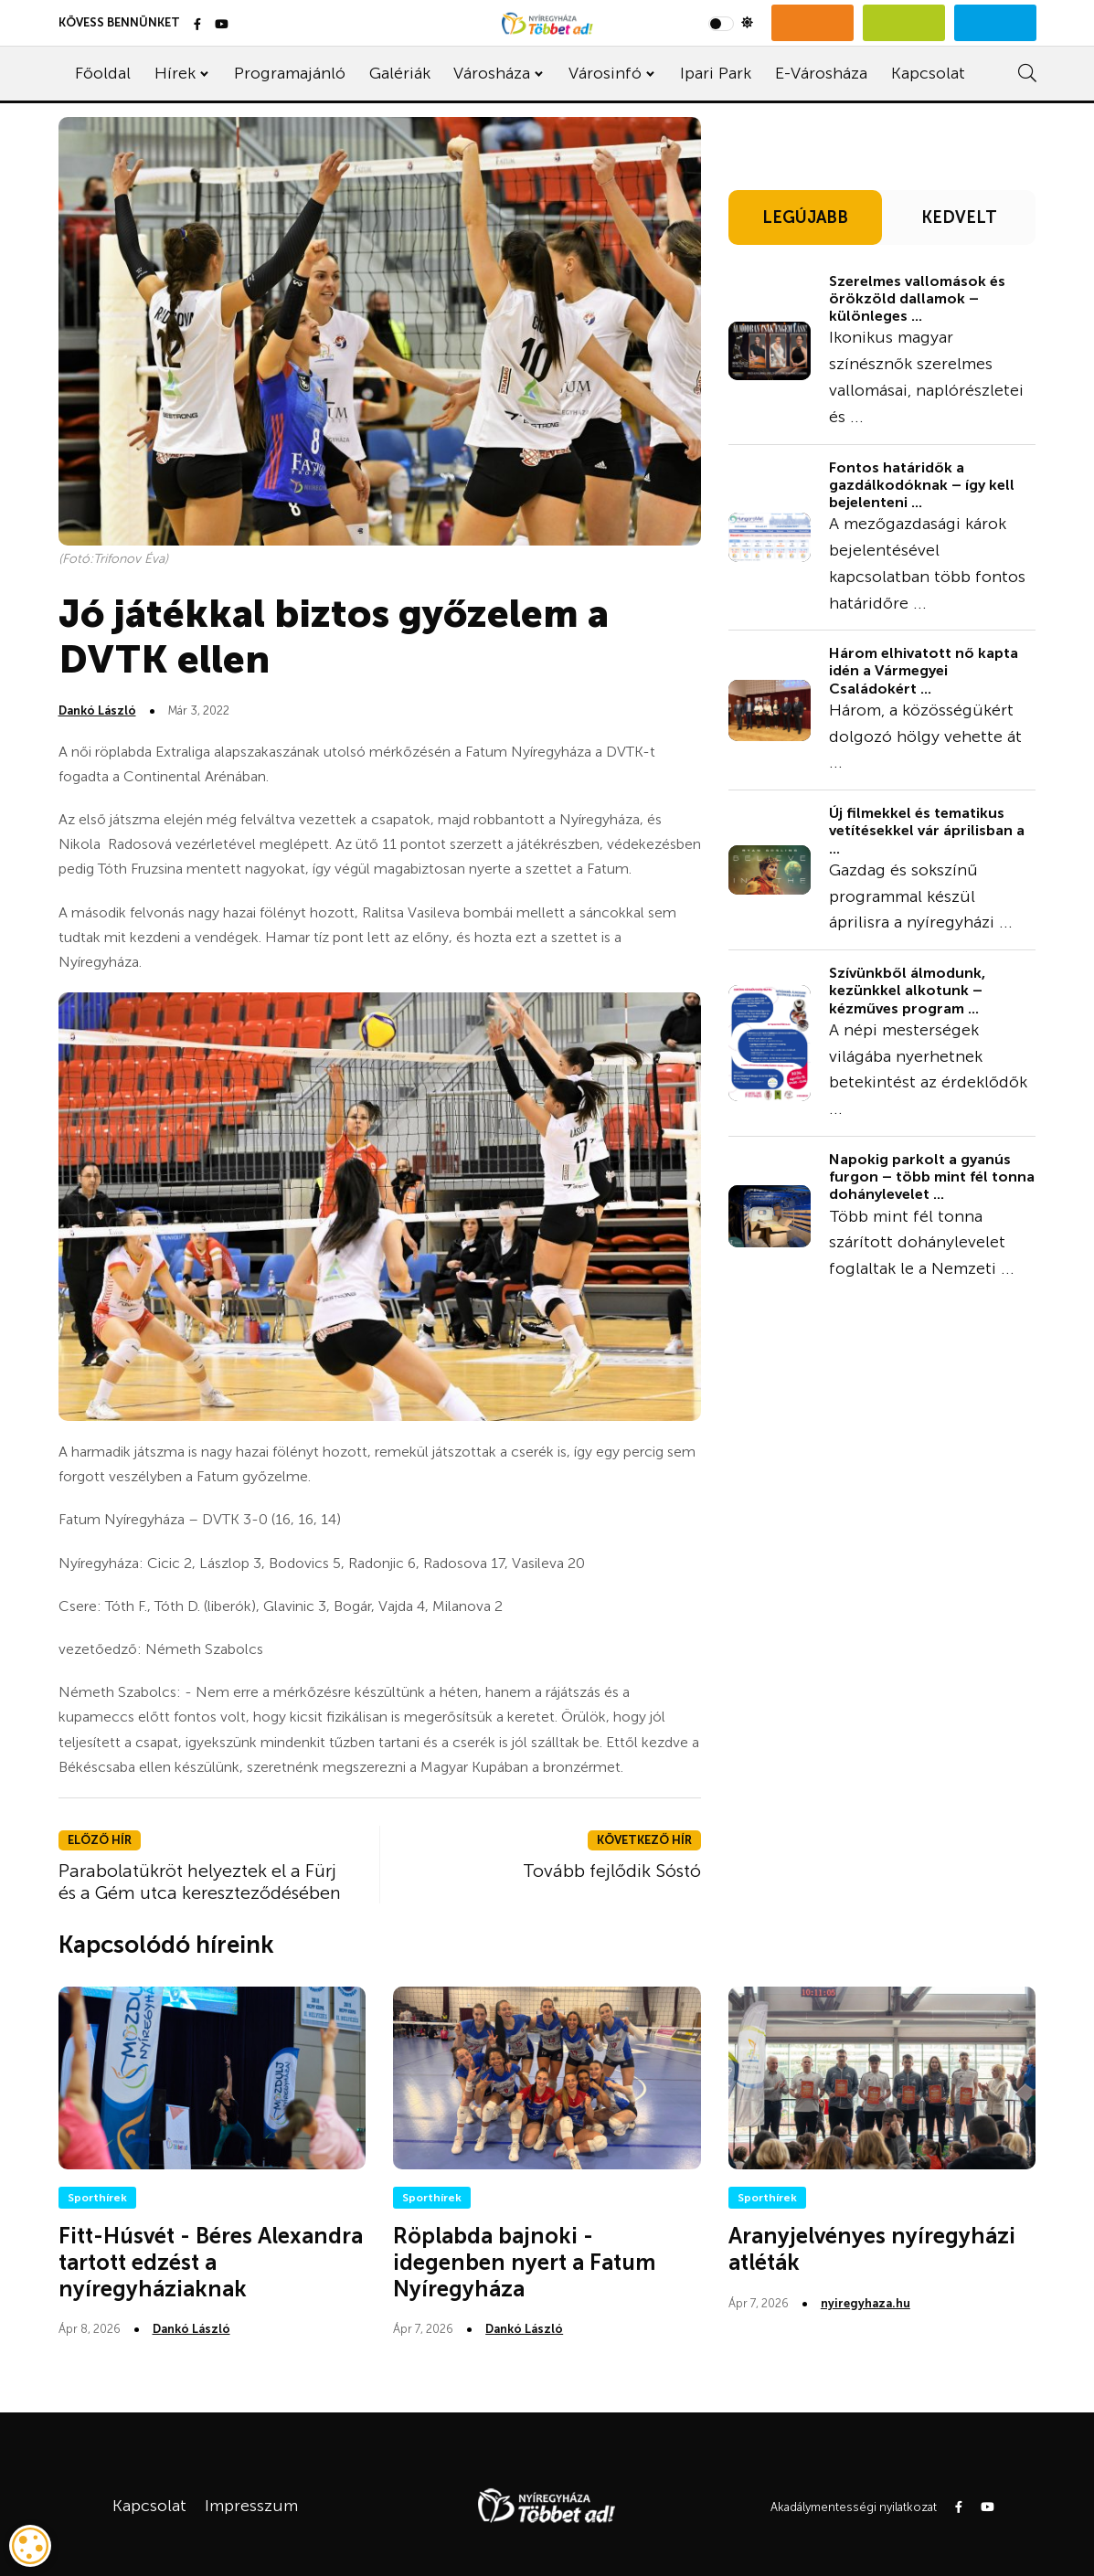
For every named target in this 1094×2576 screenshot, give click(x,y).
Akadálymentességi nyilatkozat (853, 2507)
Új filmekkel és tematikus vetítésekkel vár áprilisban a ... (927, 830)
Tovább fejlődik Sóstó (612, 1871)
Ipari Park (715, 73)
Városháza (491, 73)
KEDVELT (959, 217)
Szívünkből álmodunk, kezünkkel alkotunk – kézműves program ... (907, 990)
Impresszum (251, 2506)
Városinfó (605, 73)
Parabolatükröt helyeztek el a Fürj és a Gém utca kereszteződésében (199, 1881)
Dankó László (97, 710)
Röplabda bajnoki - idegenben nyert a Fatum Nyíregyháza (524, 2262)
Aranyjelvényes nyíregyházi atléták (871, 2248)
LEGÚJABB (805, 217)
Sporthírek (97, 2197)
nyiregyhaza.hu (865, 2303)
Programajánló (289, 73)
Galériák (399, 73)
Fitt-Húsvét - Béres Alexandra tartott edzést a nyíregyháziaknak (210, 2262)
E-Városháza (821, 73)
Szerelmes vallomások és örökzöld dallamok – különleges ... (917, 298)
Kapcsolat (928, 73)
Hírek (175, 73)
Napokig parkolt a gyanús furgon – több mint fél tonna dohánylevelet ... (932, 1176)
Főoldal (103, 73)
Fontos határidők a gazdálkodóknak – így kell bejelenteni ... (921, 485)
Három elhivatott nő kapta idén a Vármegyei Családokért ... (923, 670)
